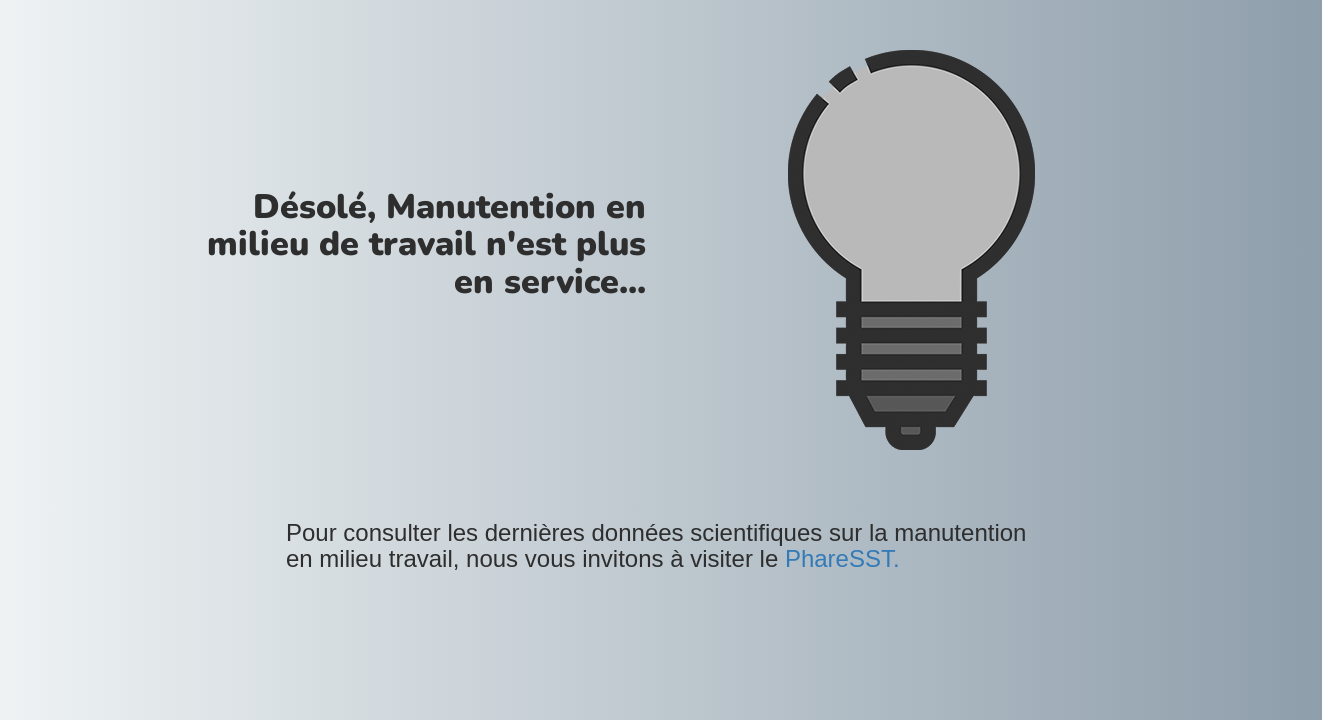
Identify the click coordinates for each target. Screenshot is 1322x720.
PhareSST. (842, 558)
